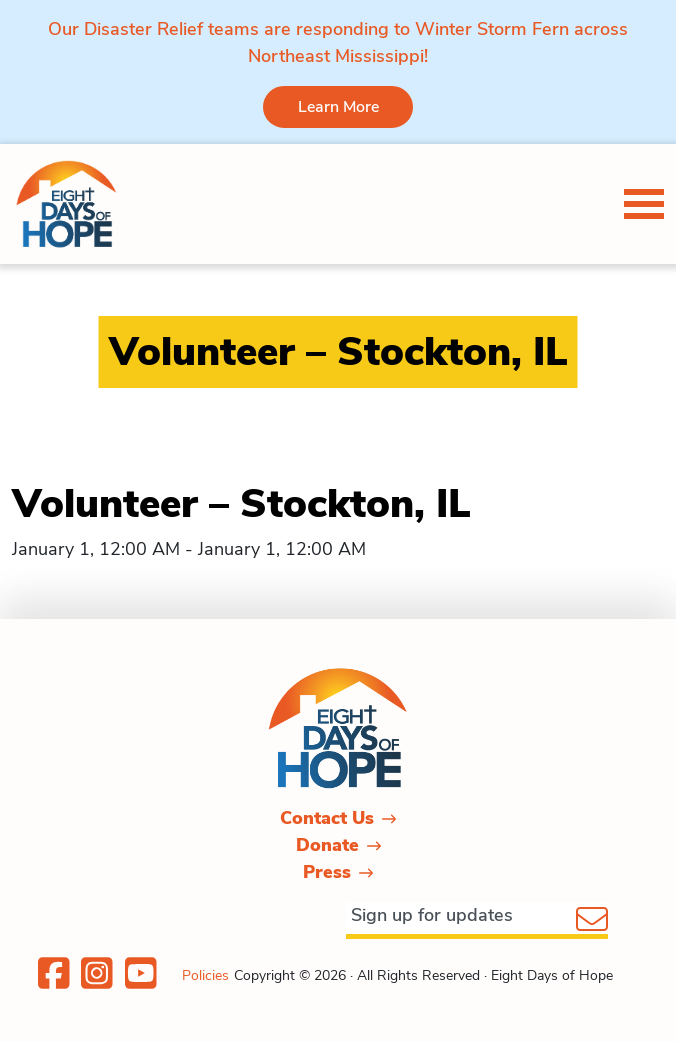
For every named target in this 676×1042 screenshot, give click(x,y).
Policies (205, 975)
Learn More (338, 107)
